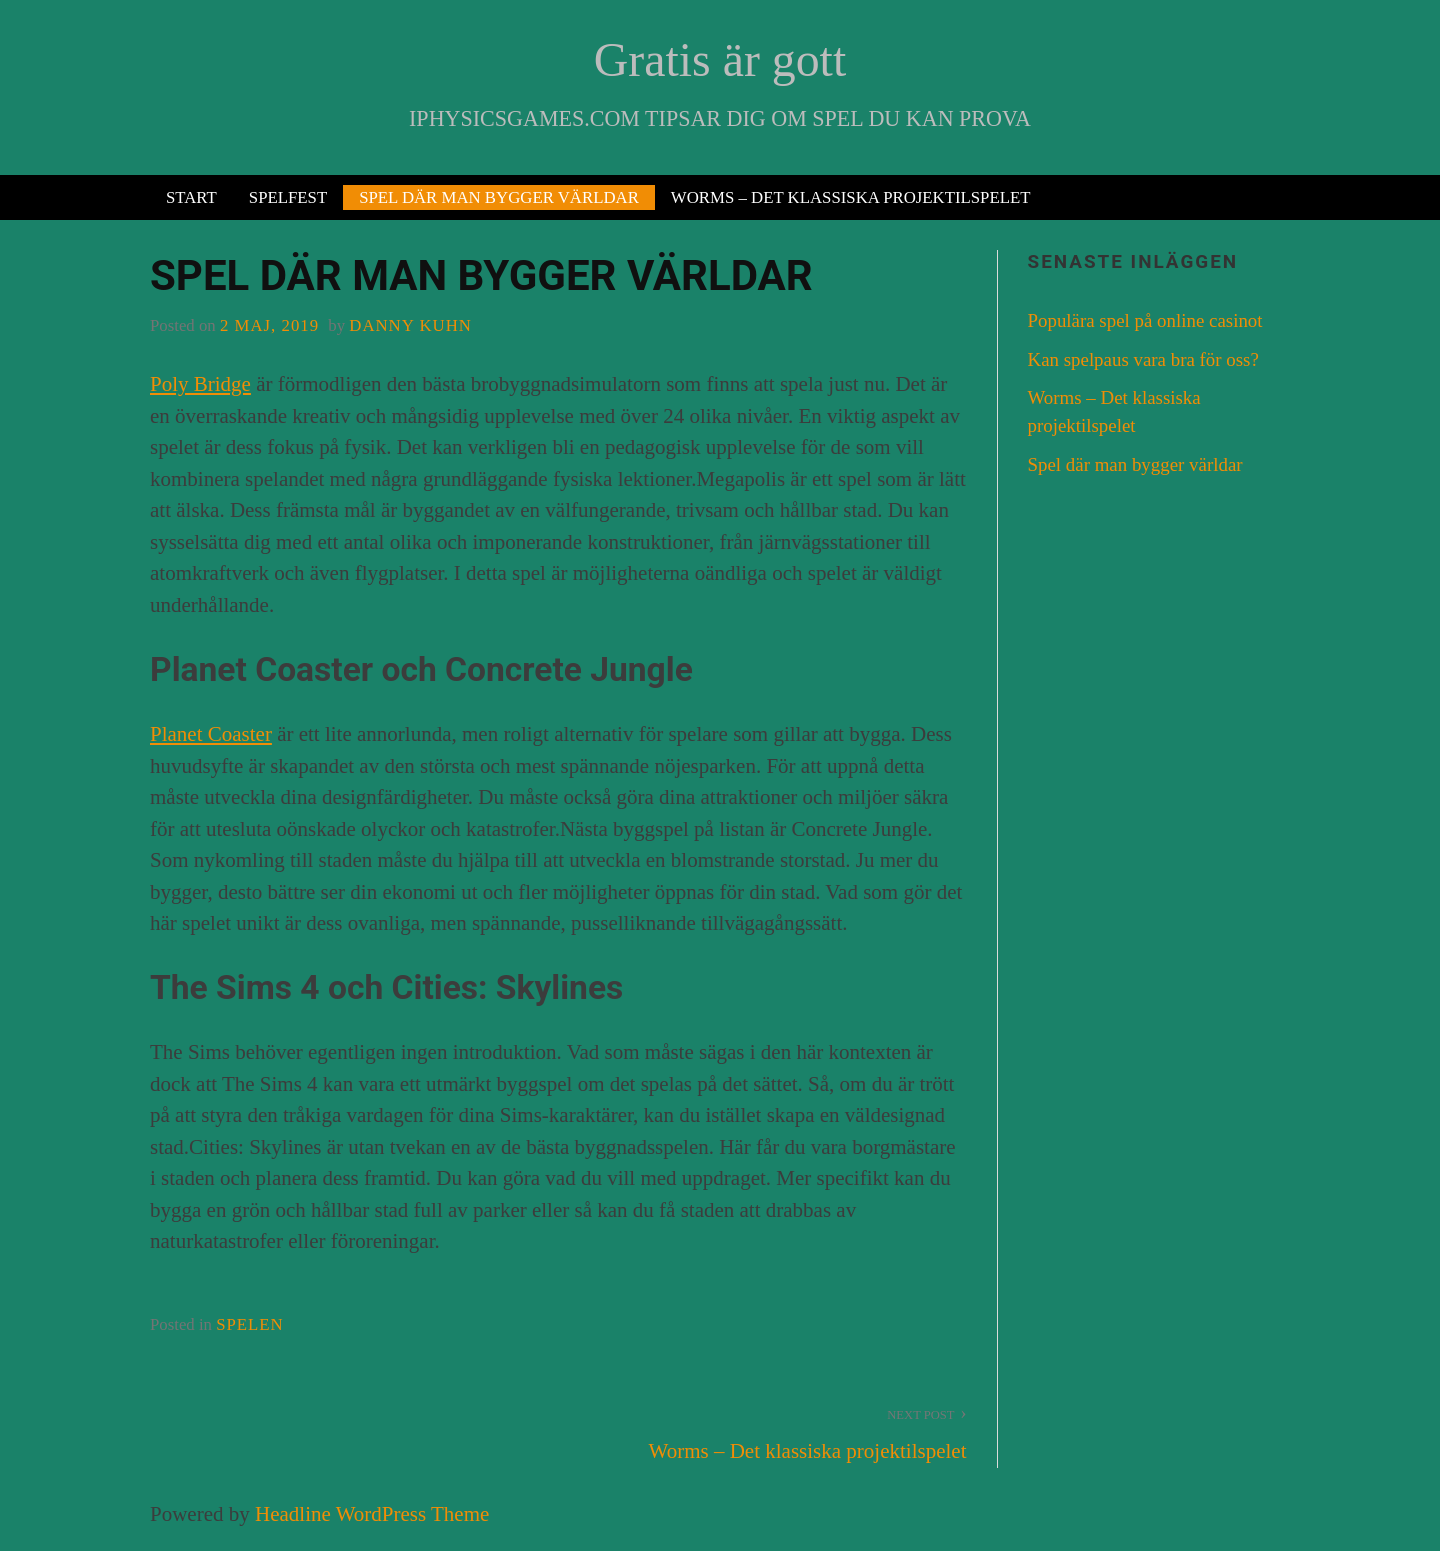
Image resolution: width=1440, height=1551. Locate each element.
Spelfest (288, 197)
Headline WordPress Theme (372, 1514)
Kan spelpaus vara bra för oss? (1143, 359)
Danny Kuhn (410, 325)
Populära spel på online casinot (1145, 320)
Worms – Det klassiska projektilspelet (851, 197)
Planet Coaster (211, 734)
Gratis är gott (720, 59)
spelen (250, 1324)
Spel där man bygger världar (499, 197)
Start (191, 197)
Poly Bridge (200, 384)
